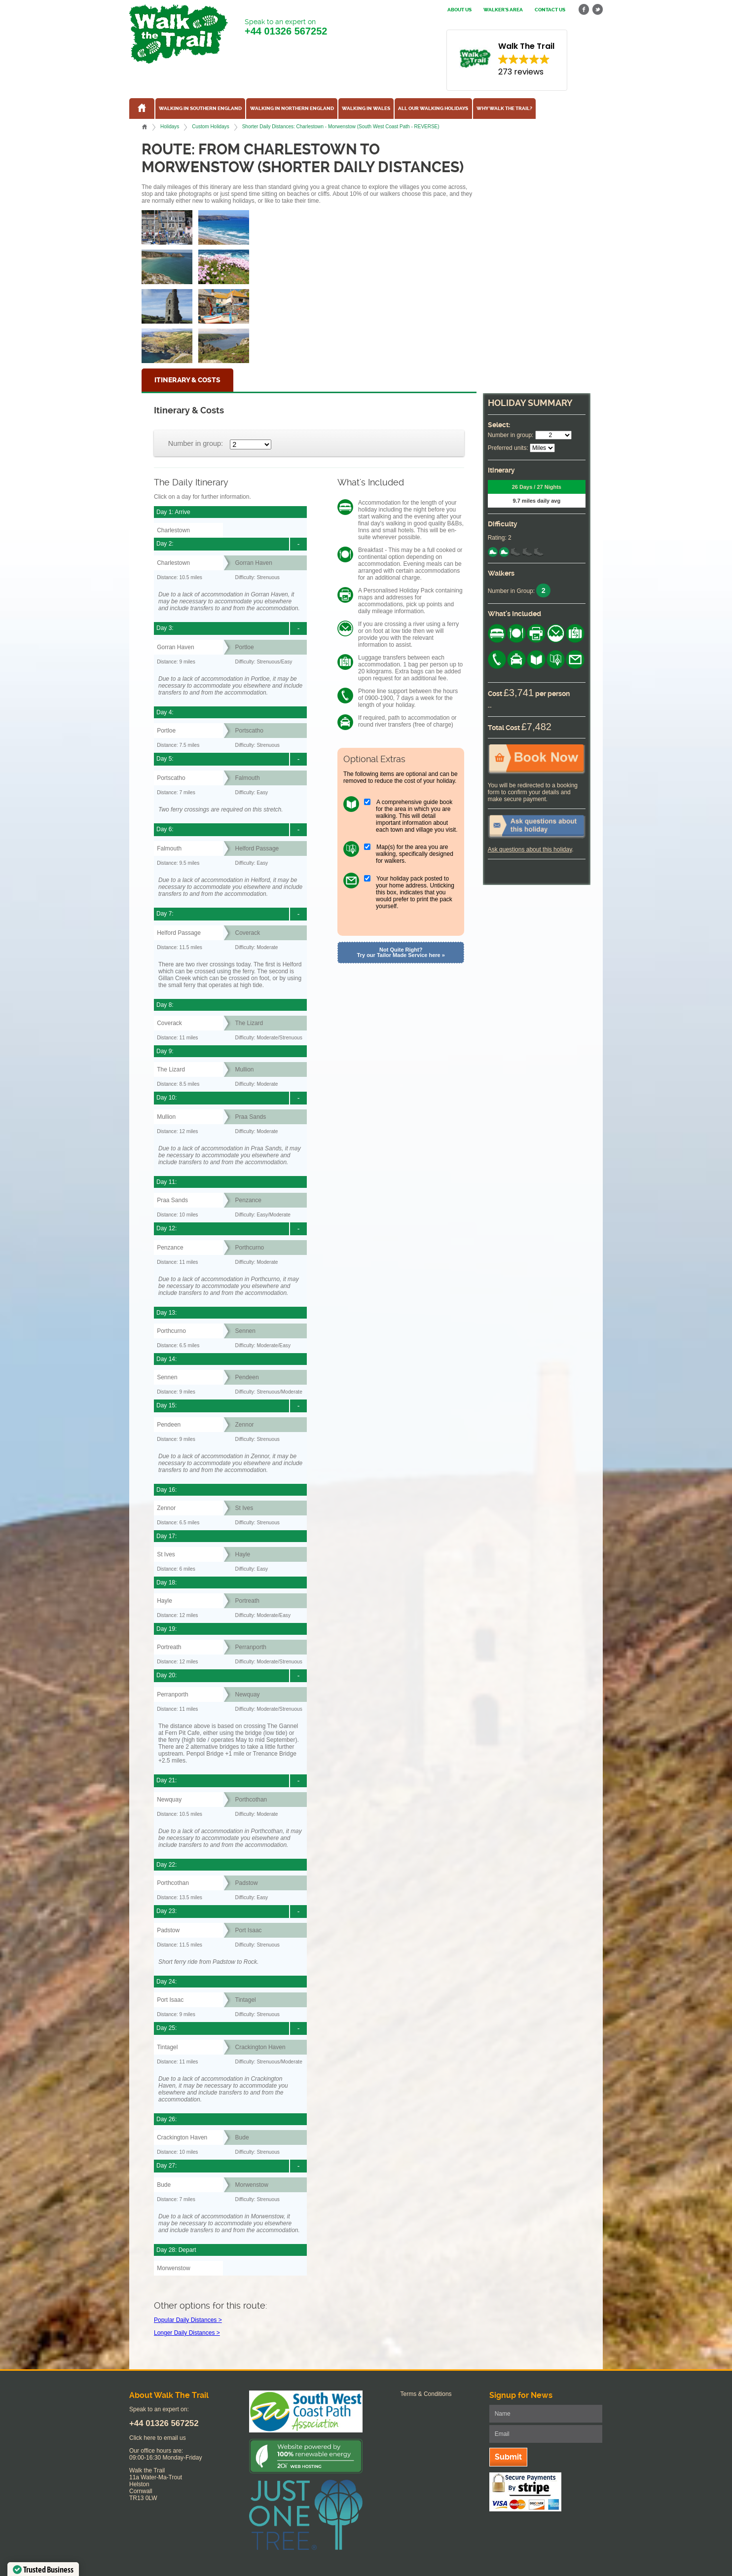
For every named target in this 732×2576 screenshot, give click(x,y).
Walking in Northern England (292, 108)
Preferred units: (508, 447)
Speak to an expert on (286, 27)
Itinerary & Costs (187, 380)
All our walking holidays (433, 108)
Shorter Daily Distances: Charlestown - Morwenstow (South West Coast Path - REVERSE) (340, 126)
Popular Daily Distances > (188, 2320)
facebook (584, 9)
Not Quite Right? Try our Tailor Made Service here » (401, 952)
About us (459, 10)
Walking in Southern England (200, 108)
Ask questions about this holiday (530, 849)
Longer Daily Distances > (187, 2332)
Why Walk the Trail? (504, 108)
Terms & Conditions (426, 2394)
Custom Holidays (210, 126)
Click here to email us (157, 2437)
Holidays (169, 126)
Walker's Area (503, 10)
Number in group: (195, 443)
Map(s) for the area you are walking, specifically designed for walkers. (414, 854)
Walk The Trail (178, 34)
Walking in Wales (366, 108)
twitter (597, 9)
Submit (508, 2457)
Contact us (550, 10)
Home (144, 127)
